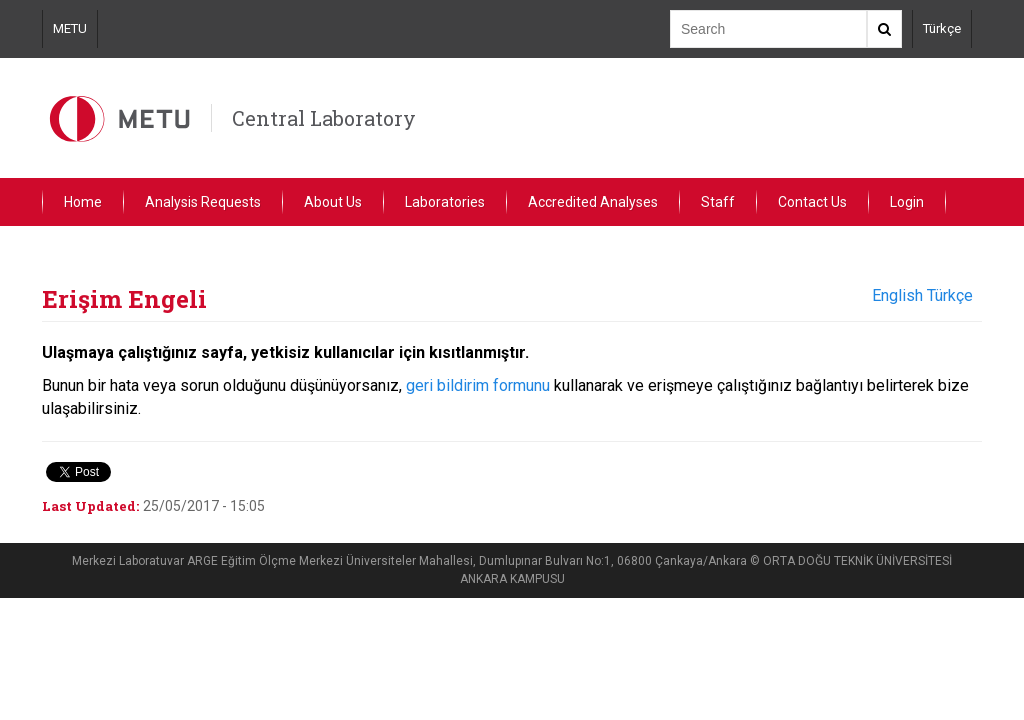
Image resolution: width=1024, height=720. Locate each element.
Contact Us (812, 202)
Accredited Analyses (593, 202)
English (897, 295)
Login (907, 202)
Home (83, 202)
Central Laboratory (324, 118)
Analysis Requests (203, 202)
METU (70, 28)
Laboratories (445, 202)
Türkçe (942, 28)
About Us (333, 202)
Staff (718, 202)
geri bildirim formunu (478, 385)
